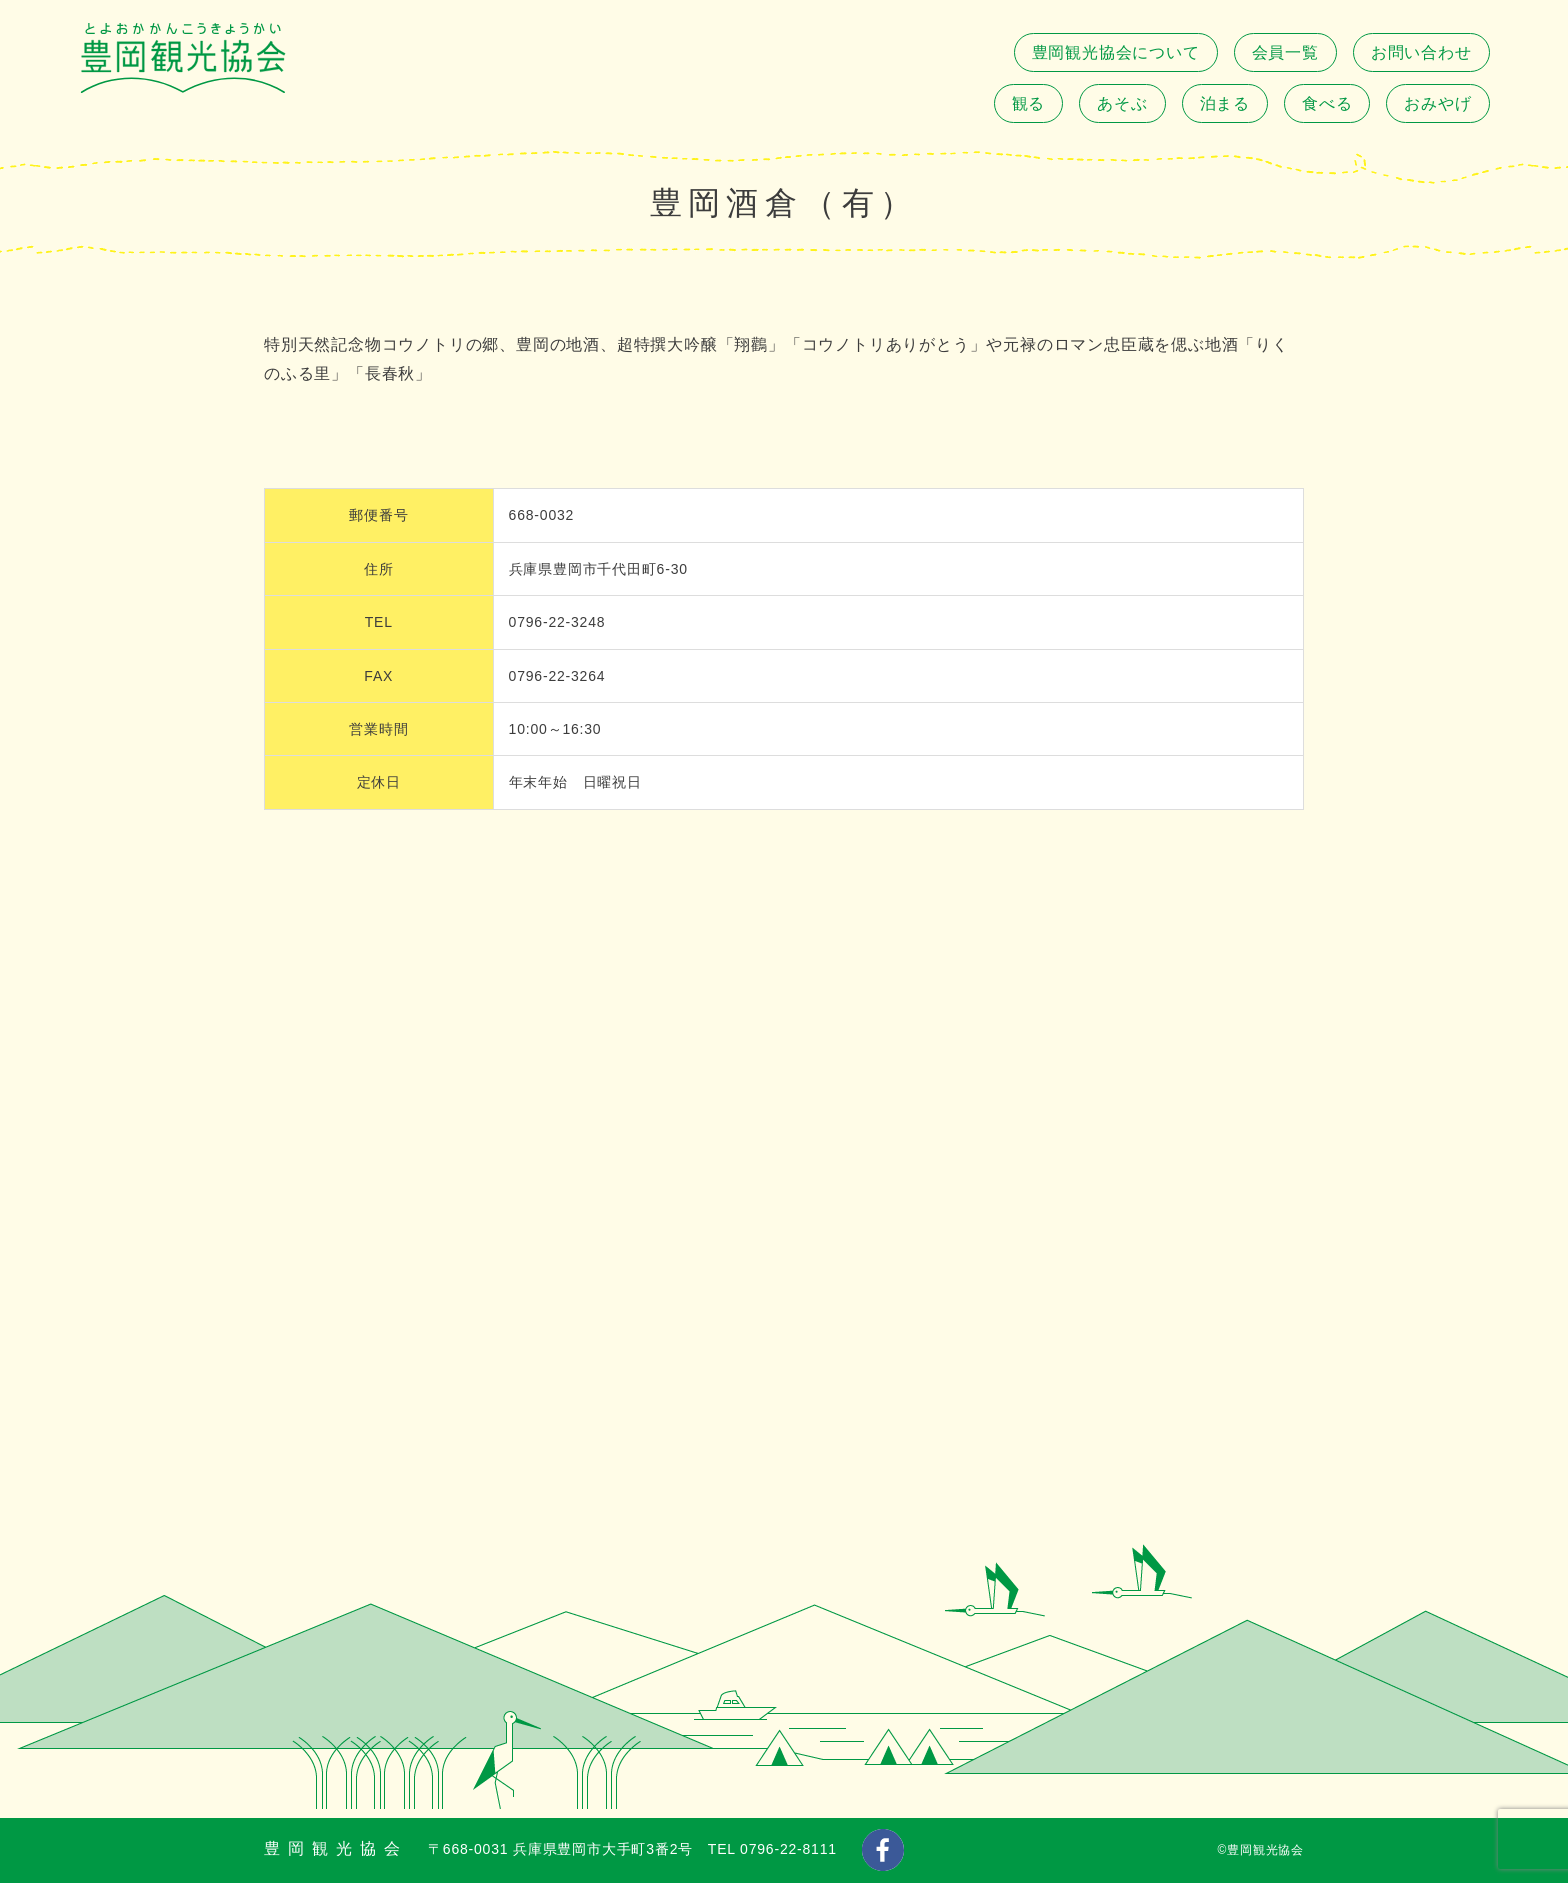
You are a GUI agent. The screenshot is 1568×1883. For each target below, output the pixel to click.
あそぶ (1122, 103)
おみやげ (1437, 103)
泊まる (1225, 103)
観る (1029, 103)
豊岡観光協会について (1116, 52)
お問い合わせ (1421, 52)
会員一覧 (1285, 52)
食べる (1327, 103)
